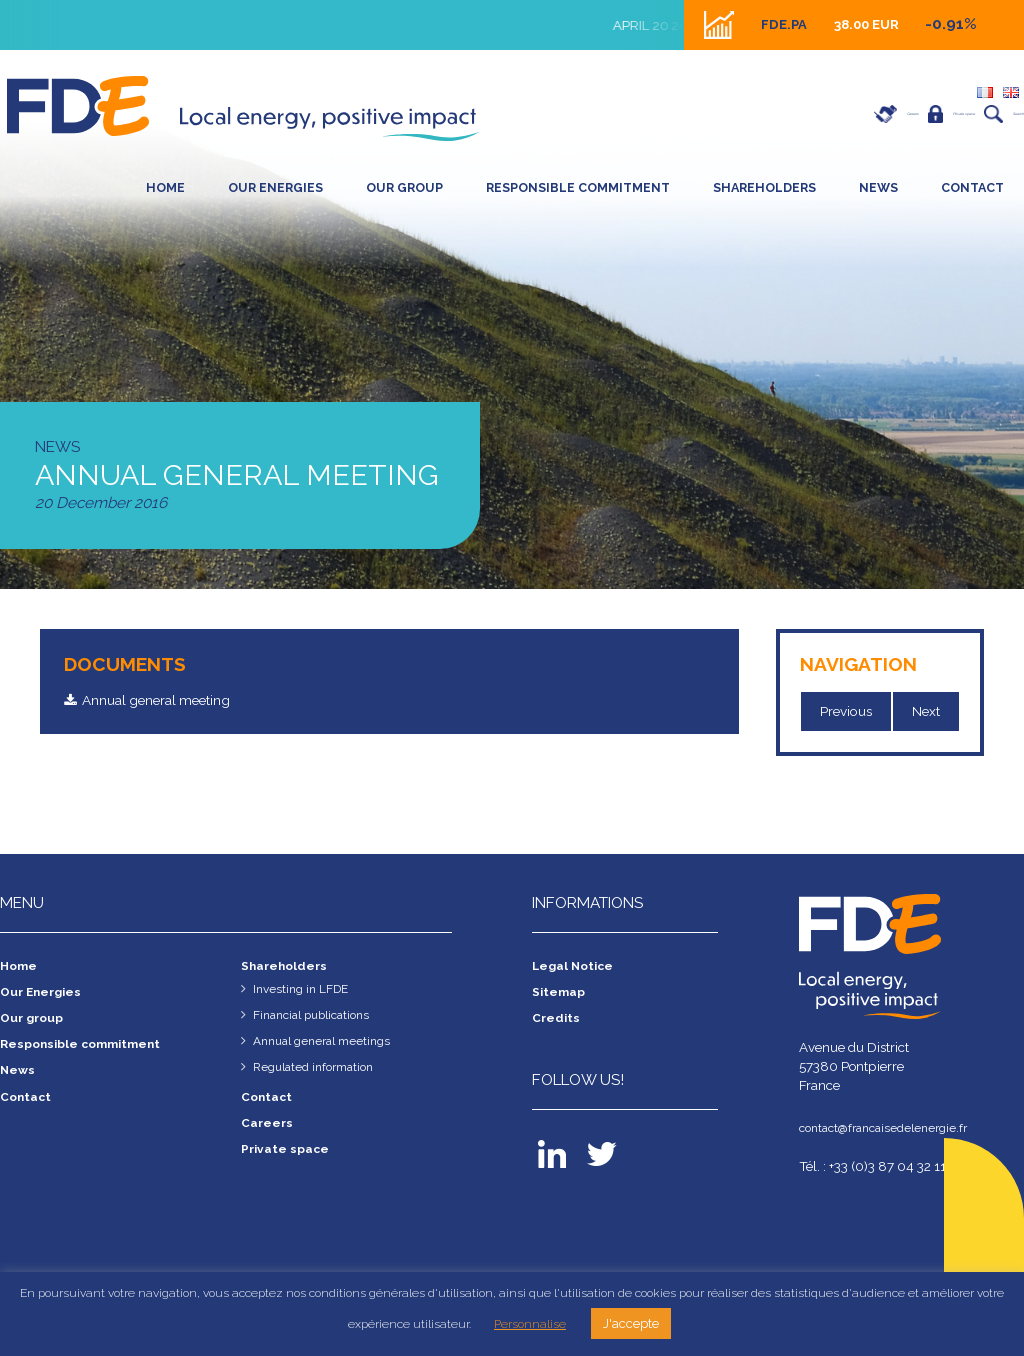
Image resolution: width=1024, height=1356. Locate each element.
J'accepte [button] (631, 1323)
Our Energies (275, 187)
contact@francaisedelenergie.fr (892, 1130)
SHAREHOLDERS (764, 187)
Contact (972, 187)
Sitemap (561, 994)
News (878, 187)
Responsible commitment (578, 187)
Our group (404, 187)
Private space (881, 114)
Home (165, 187)
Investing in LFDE (305, 991)
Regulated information (320, 1070)
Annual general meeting (168, 701)
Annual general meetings (329, 1044)
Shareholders (289, 968)
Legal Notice (576, 968)
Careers (771, 114)
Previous (846, 712)
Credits (557, 1021)
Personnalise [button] (530, 1324)
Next (927, 712)
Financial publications (319, 1018)
